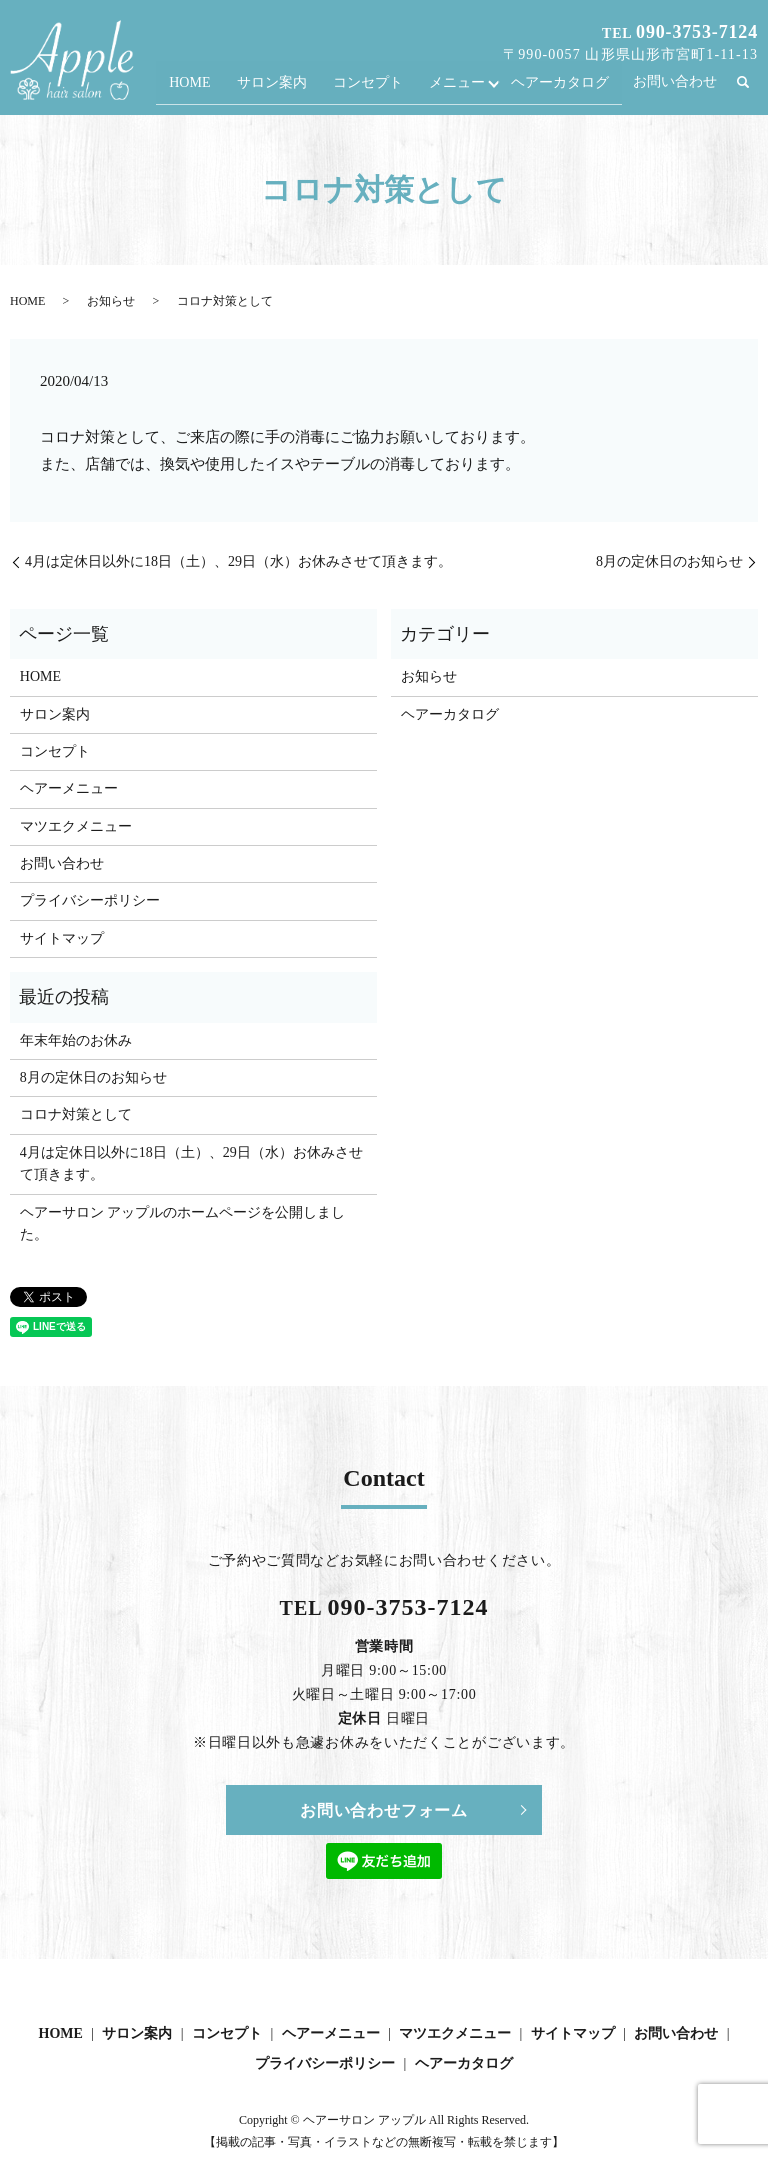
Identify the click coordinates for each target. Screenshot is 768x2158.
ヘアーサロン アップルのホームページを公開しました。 (183, 1223)
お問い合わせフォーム (384, 1810)
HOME (206, 88)
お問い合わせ (675, 88)
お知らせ (111, 301)
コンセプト (377, 88)
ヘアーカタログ (561, 88)
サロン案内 (284, 88)
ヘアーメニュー (69, 788)
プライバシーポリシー (90, 900)
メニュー (462, 88)
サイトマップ (62, 938)
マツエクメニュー (76, 826)
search (752, 89)
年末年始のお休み (76, 1040)
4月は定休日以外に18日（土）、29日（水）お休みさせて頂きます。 (238, 561)
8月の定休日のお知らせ (669, 561)
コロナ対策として (76, 1114)
